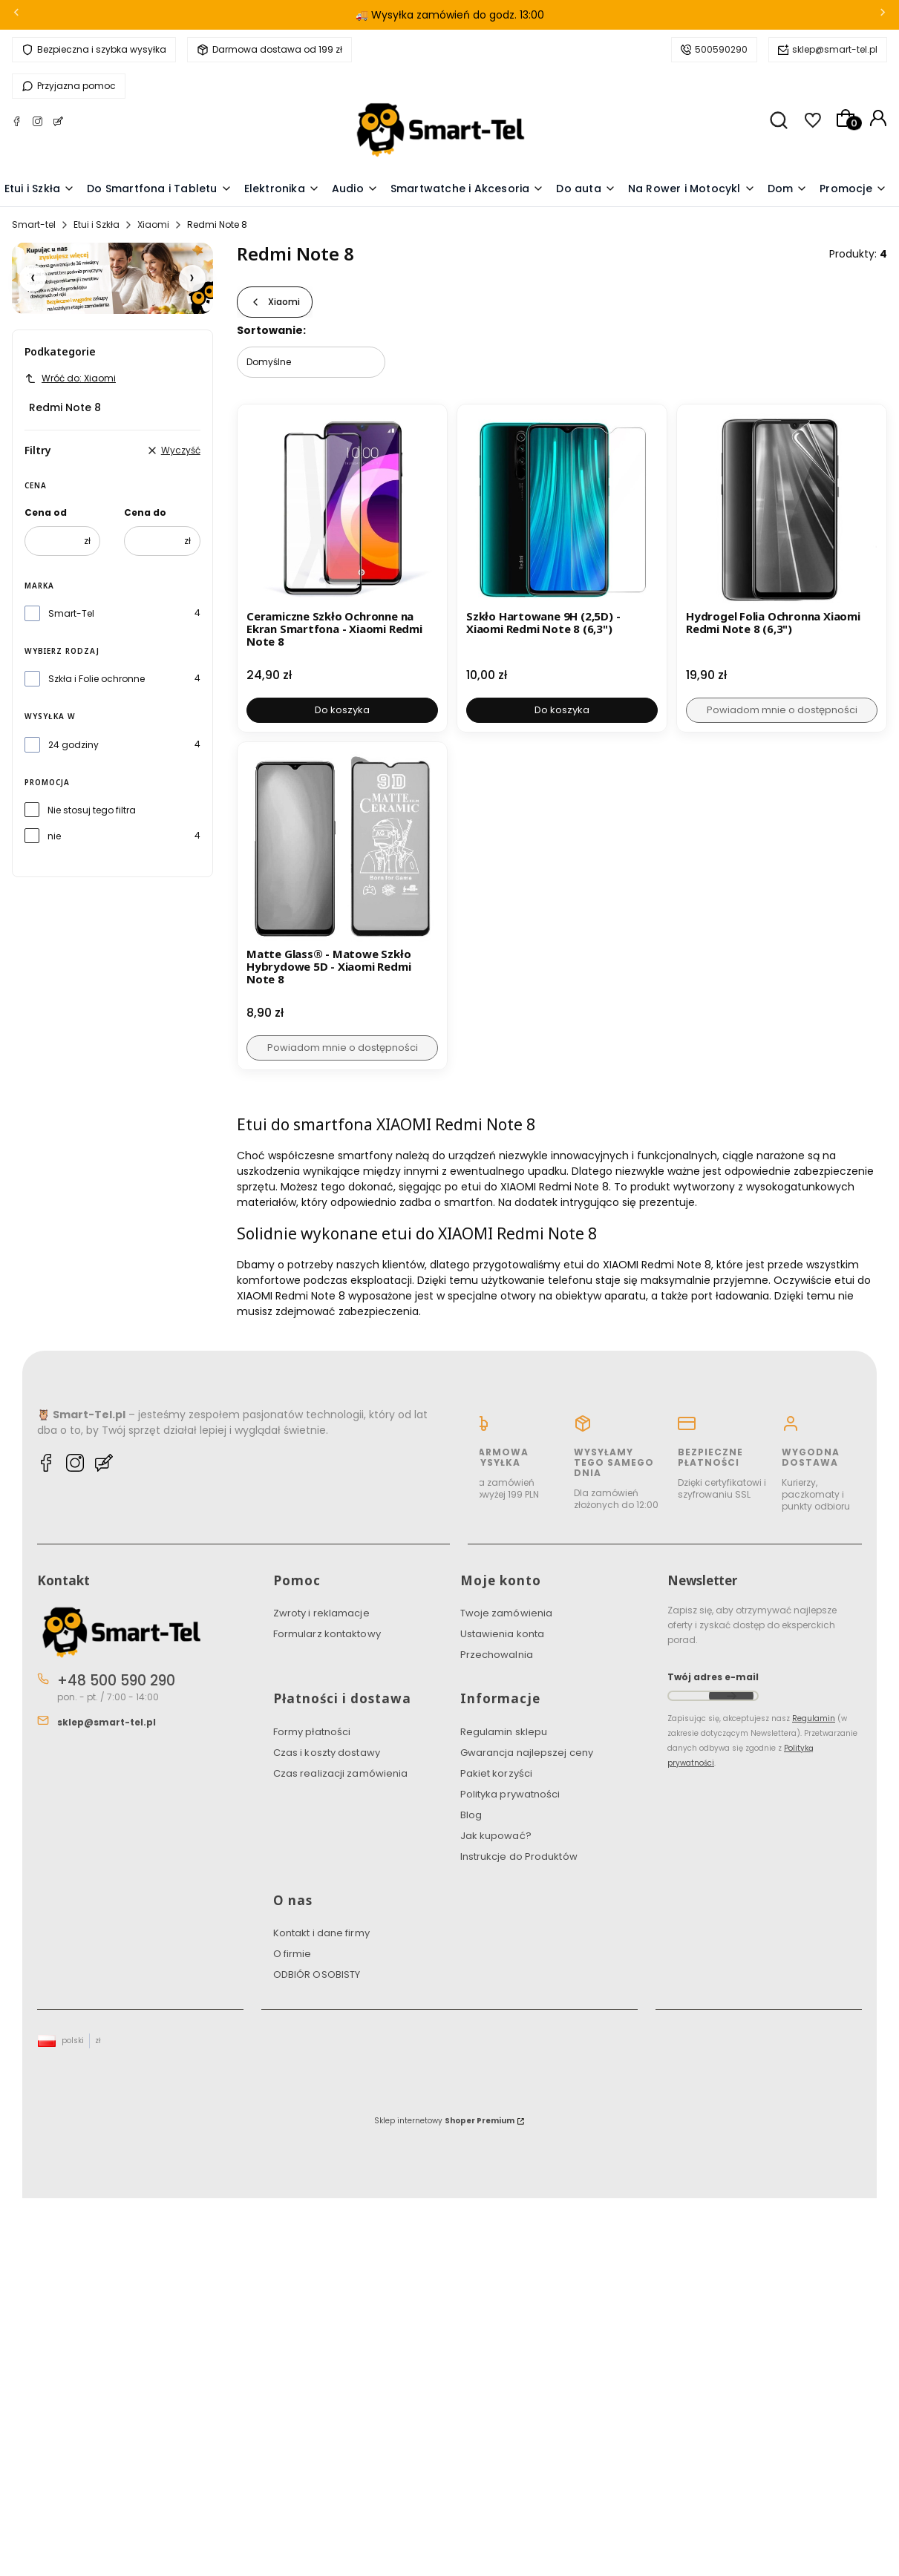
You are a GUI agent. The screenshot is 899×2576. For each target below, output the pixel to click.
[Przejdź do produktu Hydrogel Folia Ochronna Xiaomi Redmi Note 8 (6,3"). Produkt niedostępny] (781, 509)
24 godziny (73, 744)
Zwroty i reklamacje (321, 1613)
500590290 (721, 49)
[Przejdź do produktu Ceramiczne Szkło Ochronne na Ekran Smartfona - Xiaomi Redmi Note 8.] (342, 509)
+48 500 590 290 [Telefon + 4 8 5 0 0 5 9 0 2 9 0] (116, 1681)
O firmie (292, 1954)
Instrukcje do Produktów (519, 1856)
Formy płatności (312, 1732)
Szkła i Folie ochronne (96, 678)
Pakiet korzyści (496, 1773)
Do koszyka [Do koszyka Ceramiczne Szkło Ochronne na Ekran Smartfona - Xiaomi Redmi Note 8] (342, 710)
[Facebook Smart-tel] (17, 124)
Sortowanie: (271, 330)
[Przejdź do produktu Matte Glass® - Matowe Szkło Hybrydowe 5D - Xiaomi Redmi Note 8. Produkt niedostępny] (342, 847)
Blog (471, 1815)
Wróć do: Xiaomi (70, 378)
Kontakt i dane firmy (321, 1933)
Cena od (45, 512)
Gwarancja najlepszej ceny (527, 1753)
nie (54, 836)
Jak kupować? (496, 1836)
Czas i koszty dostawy (326, 1753)
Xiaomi (153, 224)
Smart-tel (34, 224)
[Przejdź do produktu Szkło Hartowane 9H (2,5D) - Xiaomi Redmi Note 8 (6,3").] (562, 509)
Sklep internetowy (444, 2120)
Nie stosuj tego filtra (92, 810)
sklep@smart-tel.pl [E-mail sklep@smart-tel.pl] (106, 1722)
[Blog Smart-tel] (58, 124)
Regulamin (813, 1718)
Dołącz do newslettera (731, 1696)
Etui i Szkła (96, 224)
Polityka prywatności (510, 1794)
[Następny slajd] (192, 278)
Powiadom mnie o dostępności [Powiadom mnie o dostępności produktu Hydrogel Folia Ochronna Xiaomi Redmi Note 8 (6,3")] (781, 710)
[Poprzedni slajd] (32, 278)
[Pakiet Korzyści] (112, 278)
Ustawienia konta (502, 1634)
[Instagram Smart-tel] (37, 124)
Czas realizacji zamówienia (340, 1773)
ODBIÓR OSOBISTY (317, 1974)
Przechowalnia (496, 1655)
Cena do (145, 512)
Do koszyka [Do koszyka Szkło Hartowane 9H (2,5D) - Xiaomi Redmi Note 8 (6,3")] (562, 710)
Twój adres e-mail (713, 1677)
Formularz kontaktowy (327, 1634)
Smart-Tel (71, 613)
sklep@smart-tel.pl (834, 49)
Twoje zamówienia (506, 1613)
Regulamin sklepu (504, 1732)
